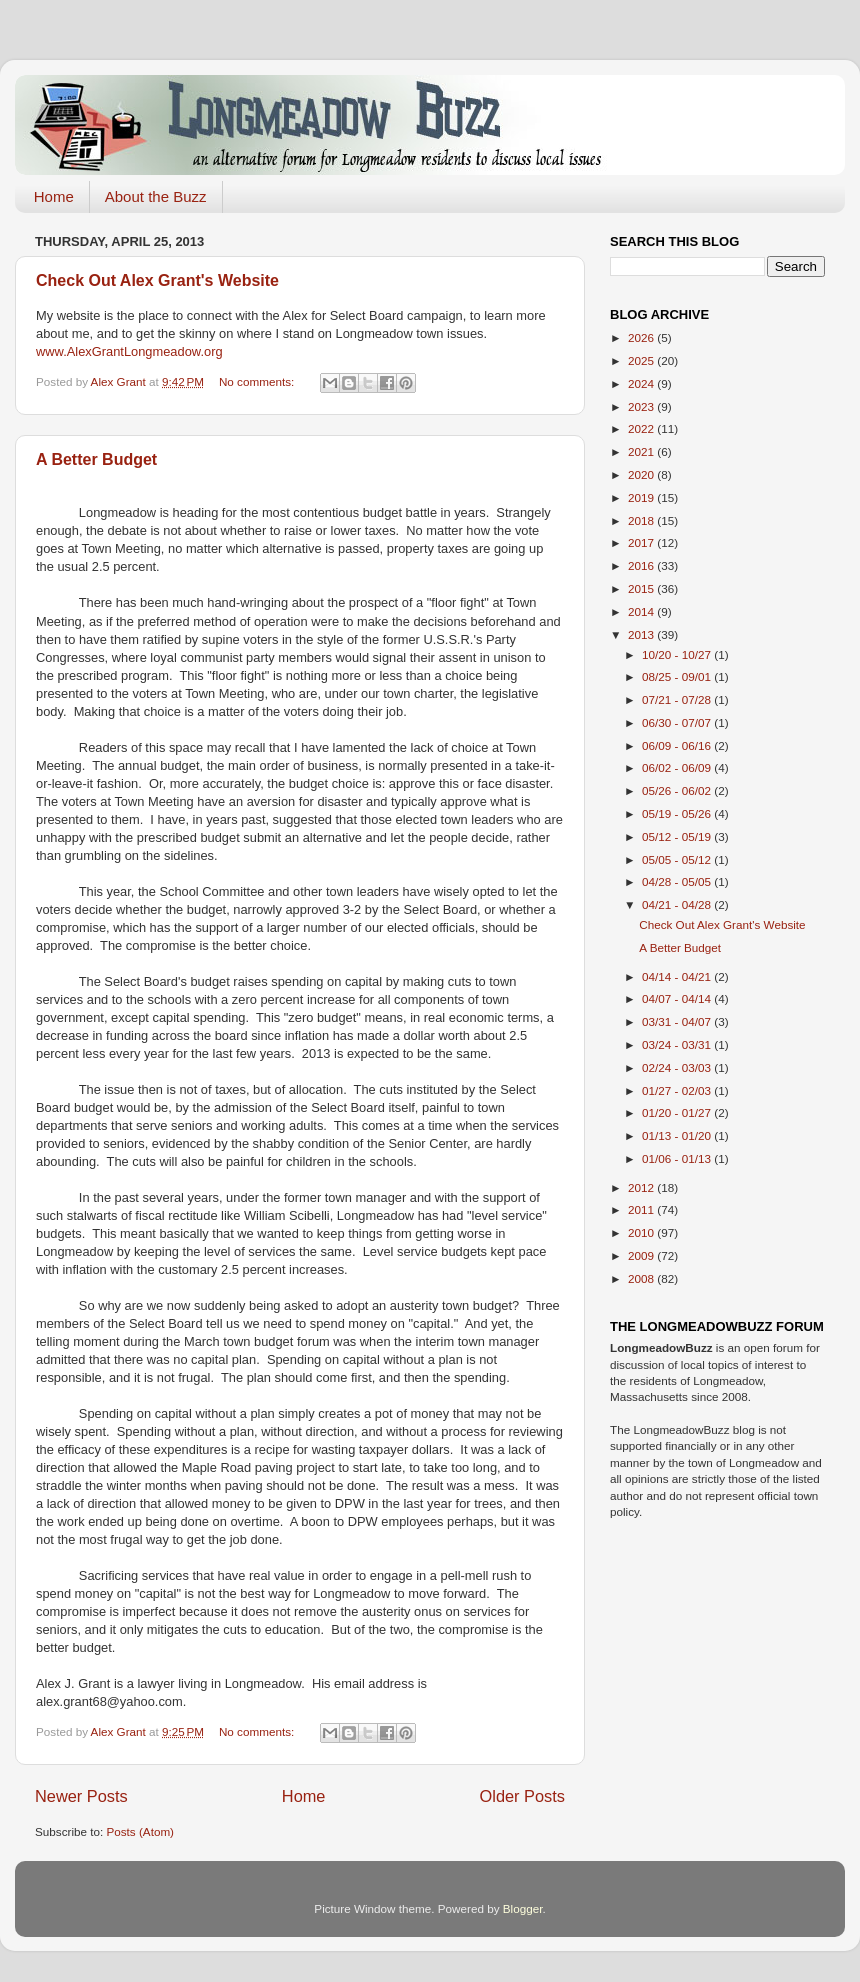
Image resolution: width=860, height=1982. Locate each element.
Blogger (523, 1908)
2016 (642, 565)
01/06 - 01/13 (678, 1158)
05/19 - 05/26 (678, 813)
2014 (642, 611)
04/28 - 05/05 (678, 881)
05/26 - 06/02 (678, 790)
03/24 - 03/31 (678, 1044)
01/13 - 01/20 (678, 1135)
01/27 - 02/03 (678, 1090)
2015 (642, 588)
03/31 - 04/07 (678, 1021)
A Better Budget (96, 459)
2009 (642, 1255)
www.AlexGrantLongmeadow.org (129, 351)
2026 (642, 337)
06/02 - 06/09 (678, 767)
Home (54, 196)
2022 (642, 428)
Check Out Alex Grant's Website (157, 280)
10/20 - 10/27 (678, 654)
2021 (642, 451)
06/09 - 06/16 (678, 745)
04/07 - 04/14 (678, 998)
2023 (642, 406)
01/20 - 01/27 (678, 1112)
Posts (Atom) (140, 1831)
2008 (642, 1278)
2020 (642, 474)
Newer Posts (81, 1796)
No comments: (258, 381)
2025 (642, 360)
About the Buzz (156, 196)
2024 (642, 383)
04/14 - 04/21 (678, 976)
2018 (642, 520)
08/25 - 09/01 (678, 676)
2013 (642, 634)
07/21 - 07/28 (678, 699)
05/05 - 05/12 (678, 859)
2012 (642, 1187)
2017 (642, 542)
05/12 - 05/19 (678, 836)
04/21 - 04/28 (678, 904)
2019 (642, 497)
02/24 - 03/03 (678, 1067)
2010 (642, 1232)
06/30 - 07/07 (678, 722)
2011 (642, 1209)
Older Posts (522, 1796)
